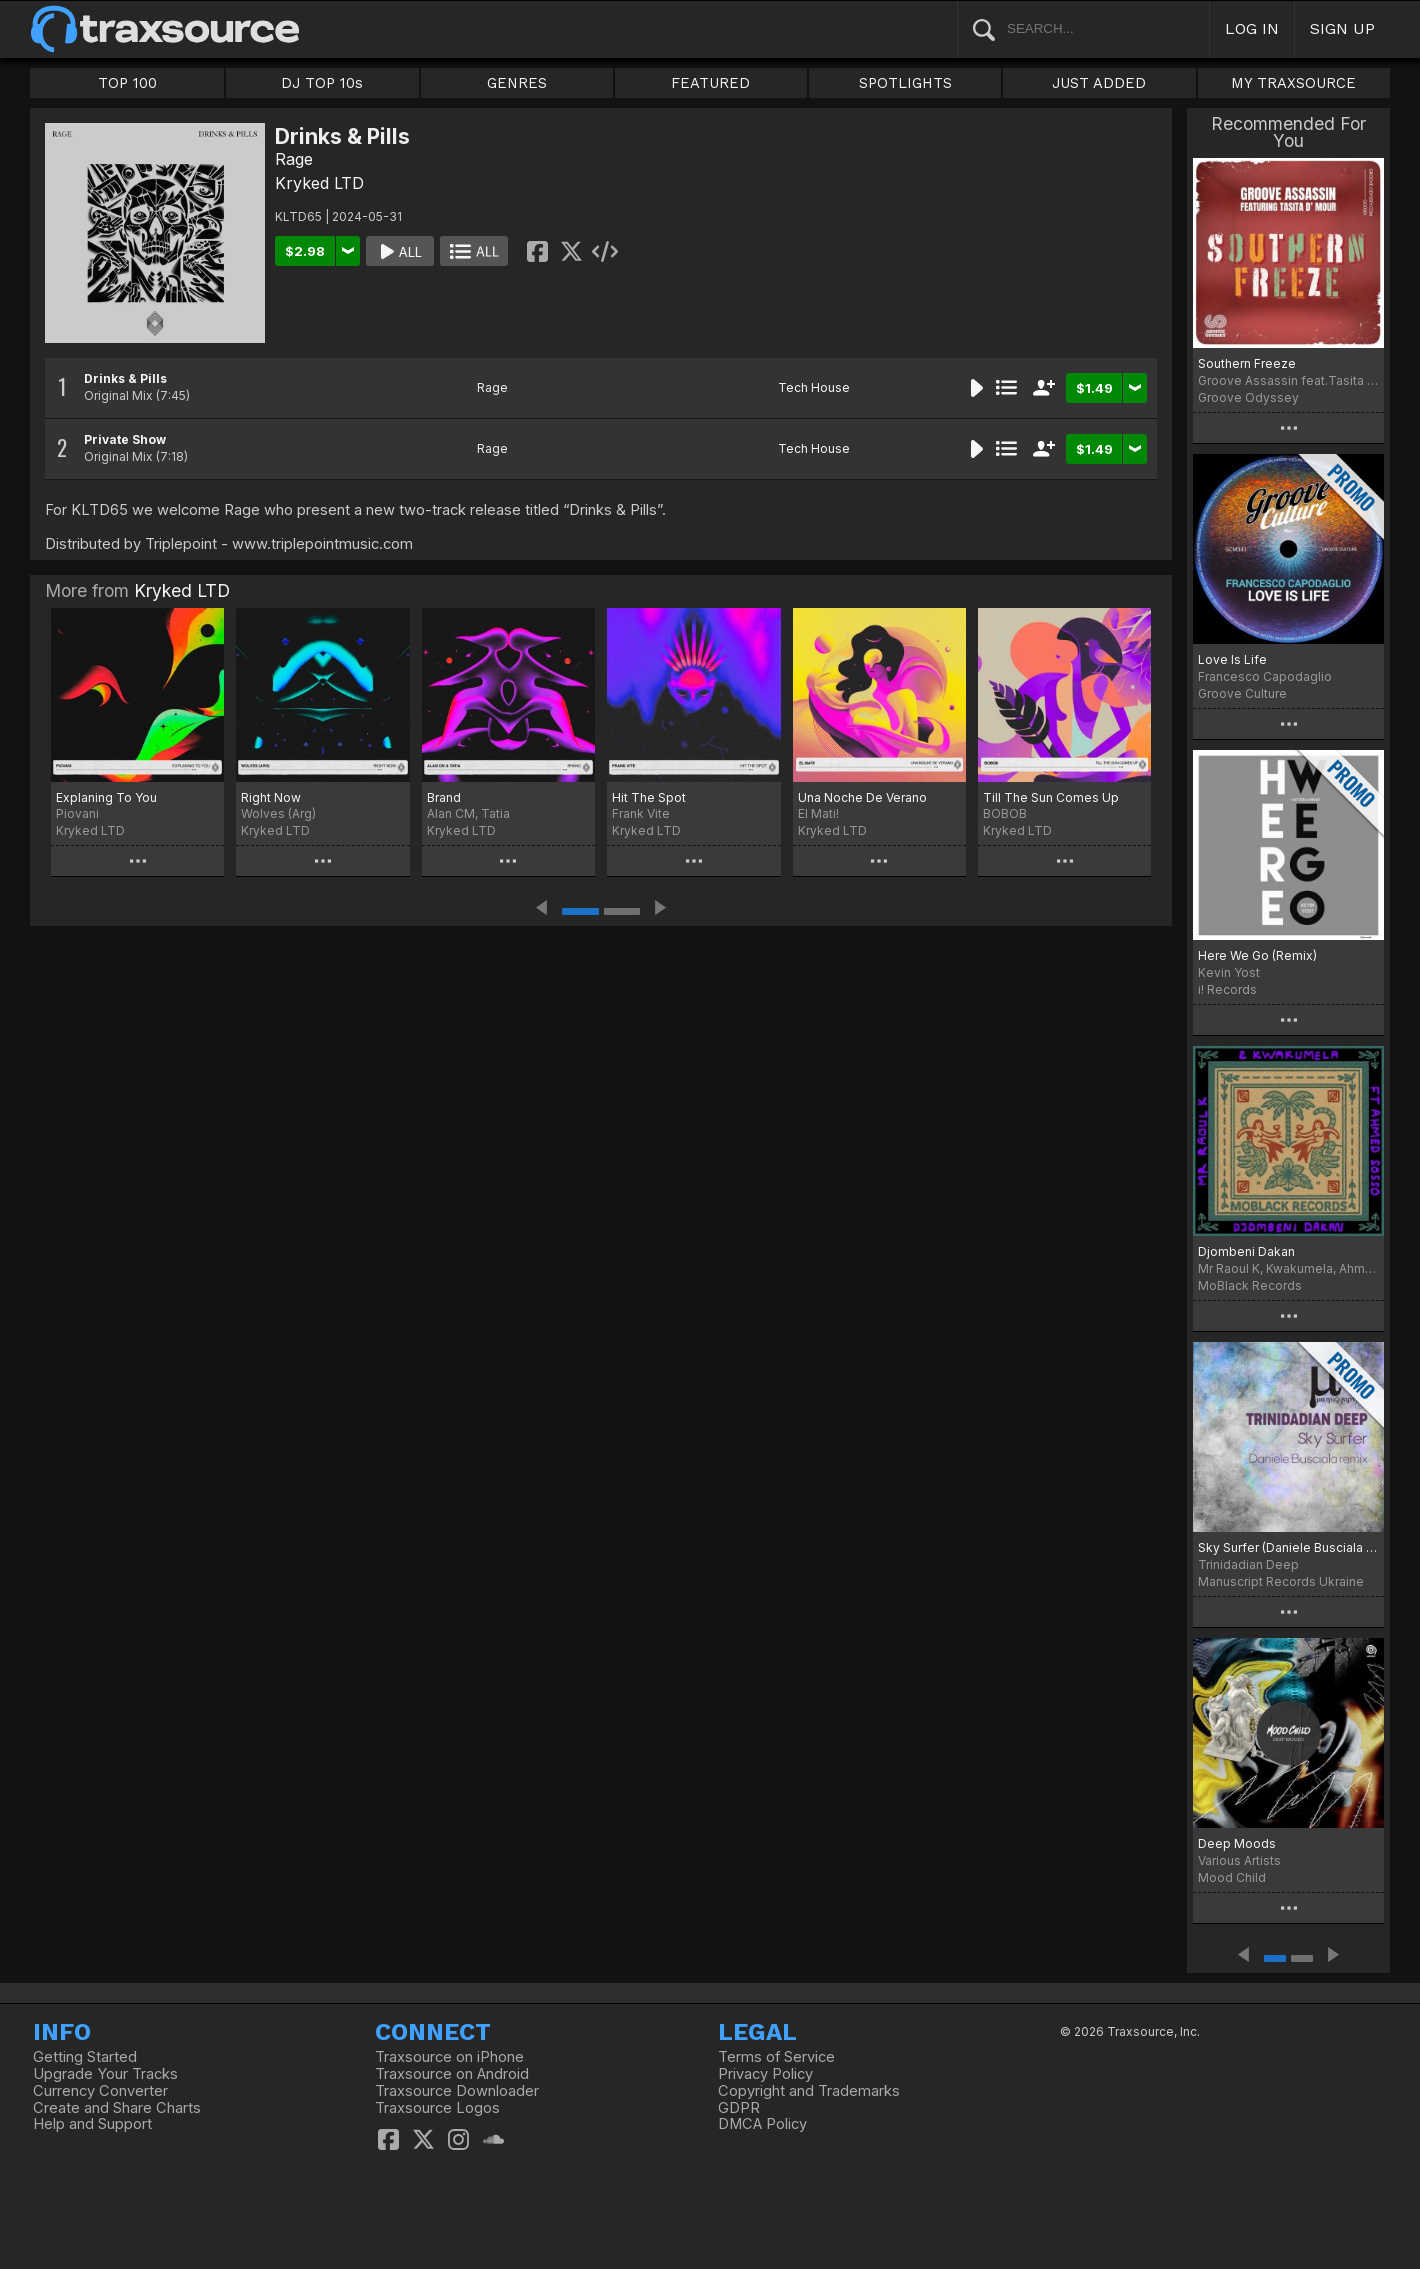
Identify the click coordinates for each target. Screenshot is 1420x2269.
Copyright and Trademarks (809, 2091)
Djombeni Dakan (1246, 1251)
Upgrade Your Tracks (105, 2074)
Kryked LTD (319, 183)
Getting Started (85, 2057)
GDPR (739, 2108)
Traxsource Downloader (457, 2091)
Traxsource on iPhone (449, 2057)
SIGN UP (1342, 28)
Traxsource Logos (437, 2108)
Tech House (814, 387)
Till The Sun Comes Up (1051, 797)
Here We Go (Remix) (1257, 955)
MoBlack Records (1250, 1285)
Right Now (271, 797)
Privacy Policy (765, 2074)
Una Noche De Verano (862, 797)
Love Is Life (1232, 659)
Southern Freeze (1247, 363)
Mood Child (1232, 1877)
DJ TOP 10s (322, 83)
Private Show (125, 439)
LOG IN (1252, 28)
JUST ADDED (1099, 83)
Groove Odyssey (1248, 397)
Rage (294, 159)
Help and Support (92, 2124)
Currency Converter (100, 2091)
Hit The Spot (649, 797)
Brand (444, 797)
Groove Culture (1242, 693)
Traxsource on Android (452, 2074)
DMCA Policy (762, 2124)
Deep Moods (1237, 1843)
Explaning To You (106, 797)
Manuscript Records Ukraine (1281, 1581)
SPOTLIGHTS (905, 83)
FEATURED (710, 83)
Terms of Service (776, 2057)
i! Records (1227, 989)
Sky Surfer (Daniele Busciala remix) (1288, 1547)
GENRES (517, 83)
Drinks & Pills (125, 378)
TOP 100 (127, 83)
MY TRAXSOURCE (1293, 83)
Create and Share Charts (117, 2108)
